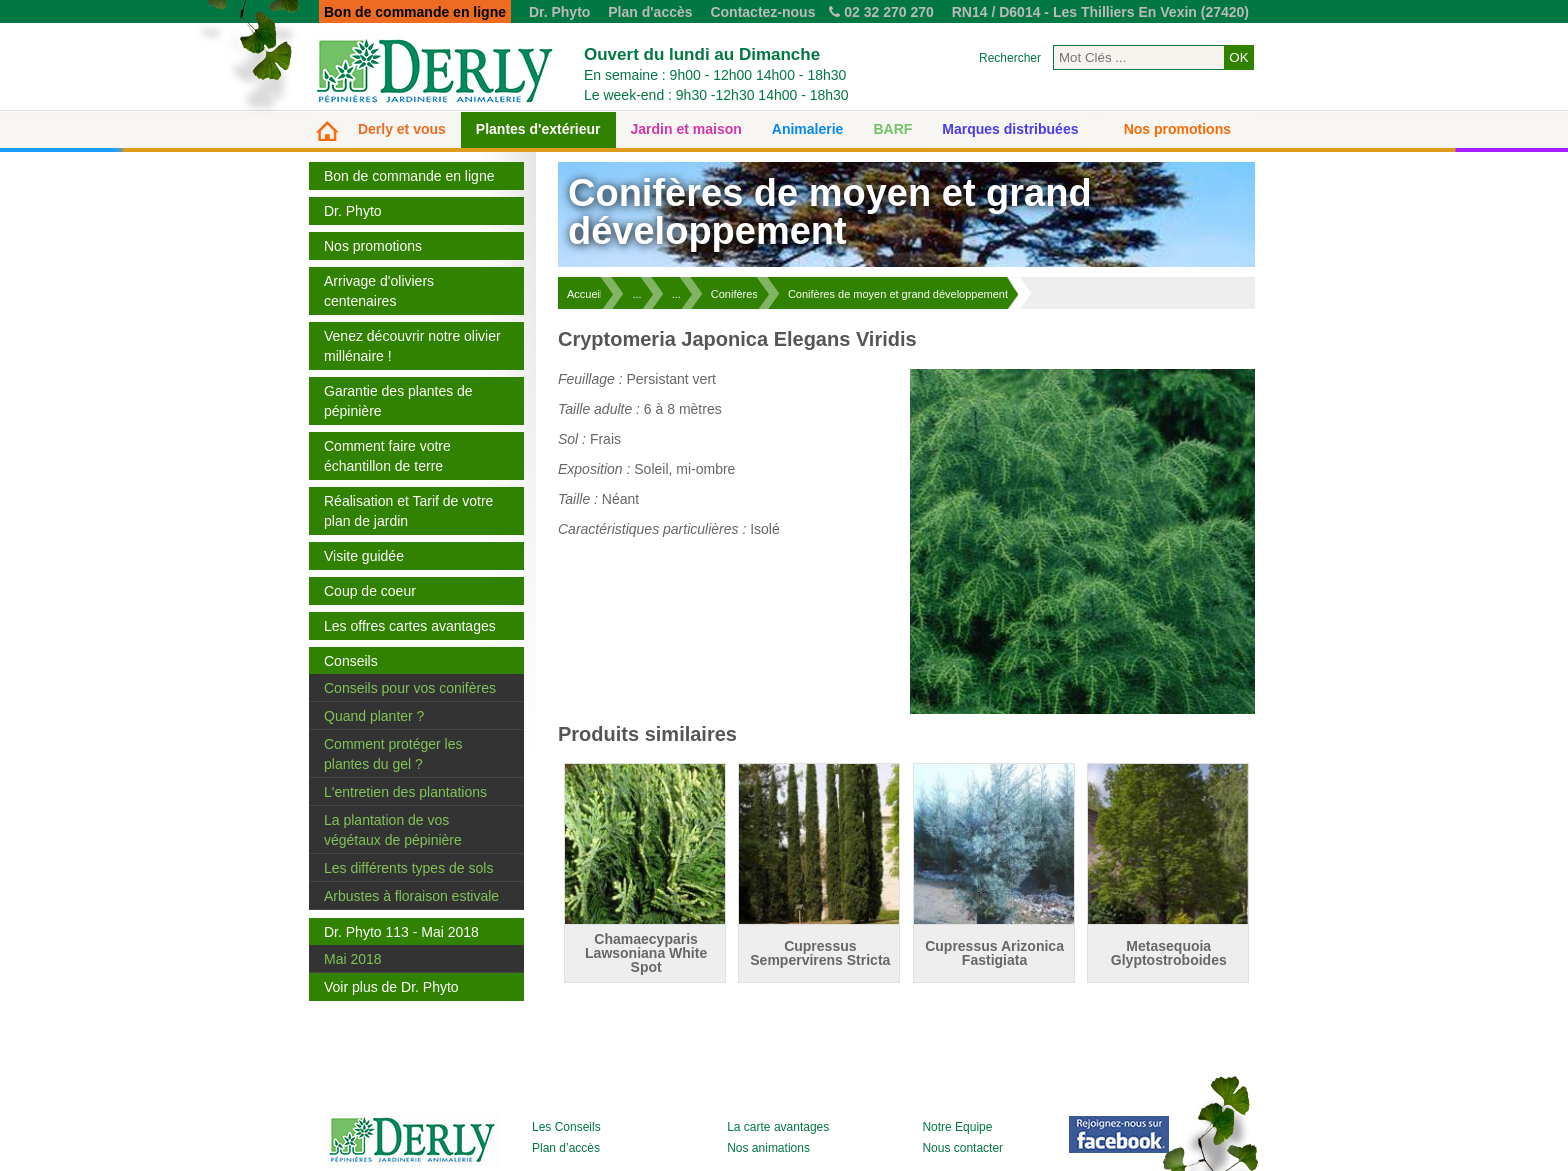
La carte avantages (778, 1127)
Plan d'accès (650, 12)
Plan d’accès (566, 1148)
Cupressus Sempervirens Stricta (820, 953)
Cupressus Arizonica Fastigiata (994, 953)
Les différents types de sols (408, 868)
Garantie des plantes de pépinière (398, 401)
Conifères (734, 294)
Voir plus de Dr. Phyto (391, 987)
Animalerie (808, 129)
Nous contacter (962, 1148)
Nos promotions (1177, 129)
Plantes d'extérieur (538, 129)
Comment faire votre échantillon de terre (387, 456)
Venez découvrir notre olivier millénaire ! (412, 346)
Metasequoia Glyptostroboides (1169, 953)
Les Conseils (566, 1127)
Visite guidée (364, 556)
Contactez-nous (762, 12)
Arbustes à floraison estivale (411, 896)
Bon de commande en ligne (409, 176)
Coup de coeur (370, 591)
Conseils (351, 661)
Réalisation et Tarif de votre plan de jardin (408, 511)
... (636, 294)
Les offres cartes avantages (410, 626)
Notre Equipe (957, 1127)
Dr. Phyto (559, 12)
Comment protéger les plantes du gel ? (393, 754)
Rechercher (1010, 58)
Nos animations (768, 1148)
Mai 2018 (353, 959)
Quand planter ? (374, 716)
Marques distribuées (1010, 129)
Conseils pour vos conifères (410, 688)
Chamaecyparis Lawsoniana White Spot (646, 953)
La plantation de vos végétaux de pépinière (393, 830)
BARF (892, 129)
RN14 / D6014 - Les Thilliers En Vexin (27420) (1100, 12)
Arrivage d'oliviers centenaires (379, 291)
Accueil (584, 294)
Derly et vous (402, 129)
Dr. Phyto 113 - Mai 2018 (401, 932)
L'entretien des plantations (405, 792)
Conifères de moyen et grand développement (898, 294)
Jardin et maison (686, 129)
